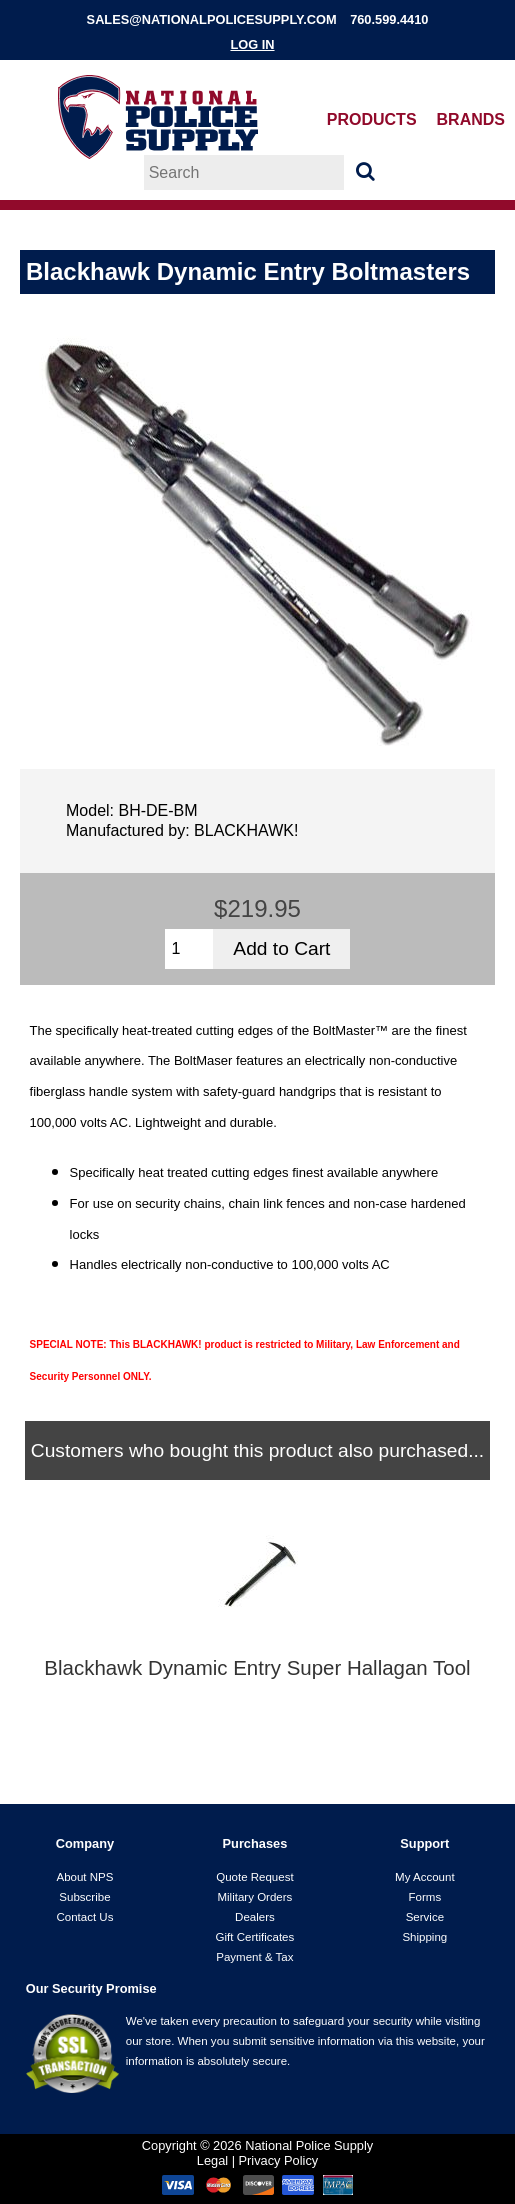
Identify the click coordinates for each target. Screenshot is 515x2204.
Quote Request (254, 1877)
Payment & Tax (254, 1957)
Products (372, 119)
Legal (212, 2160)
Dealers (255, 1917)
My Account (425, 1877)
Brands (471, 119)
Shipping (424, 1937)
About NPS (84, 1877)
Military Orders (254, 1897)
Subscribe (84, 1897)
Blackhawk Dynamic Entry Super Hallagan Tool (257, 1668)
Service (425, 1917)
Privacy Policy (279, 2160)
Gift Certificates (255, 1937)
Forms (425, 1897)
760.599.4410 (389, 19)
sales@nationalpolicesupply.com (212, 19)
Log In (252, 44)
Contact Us (84, 1917)
